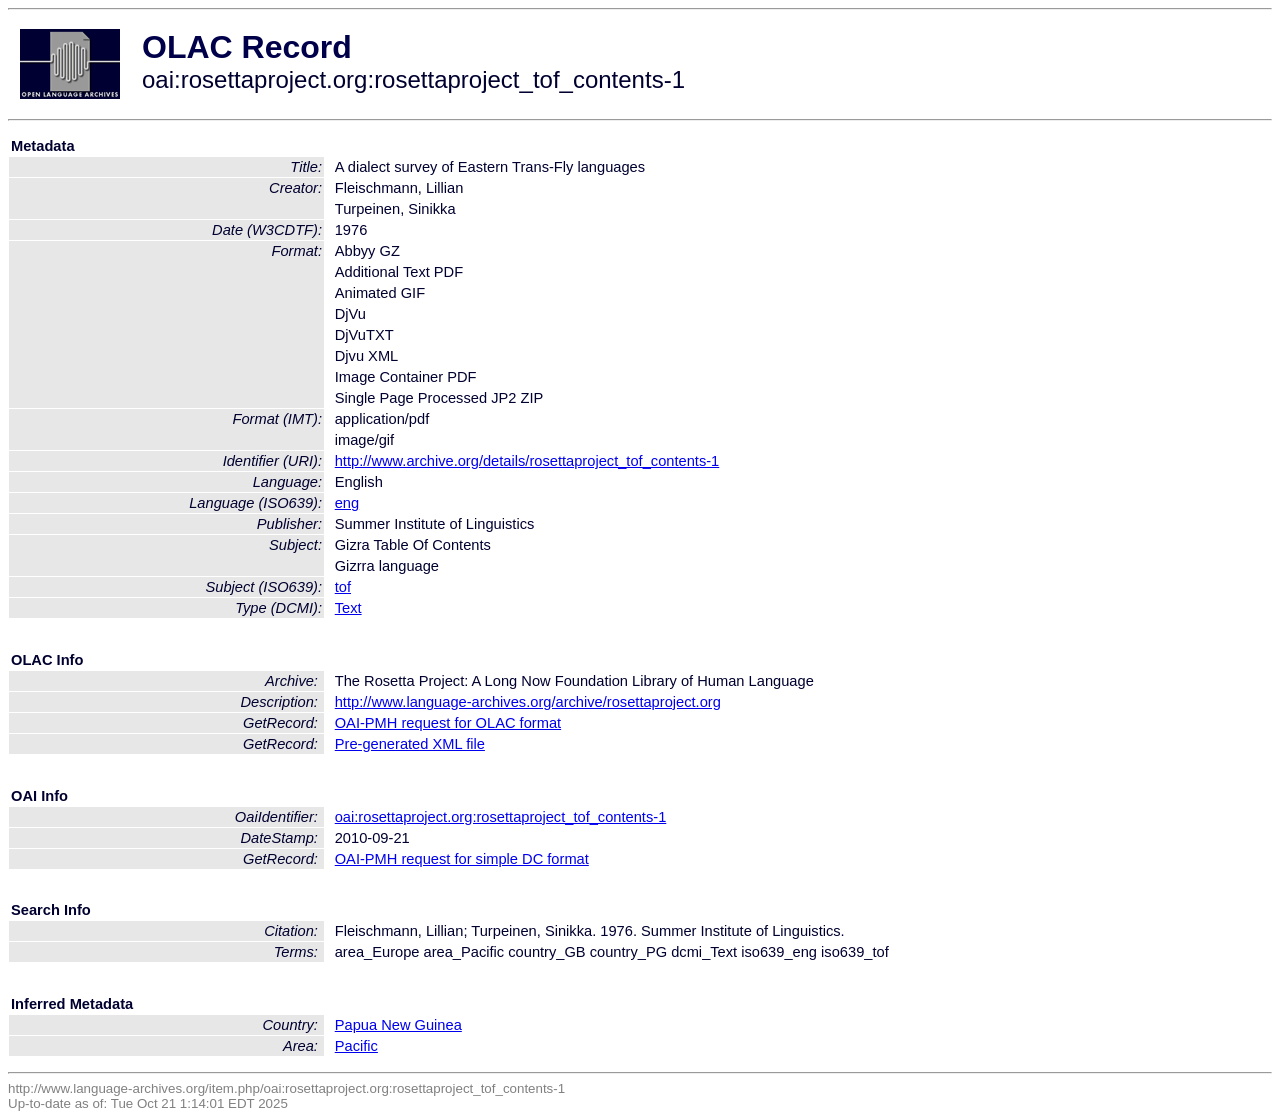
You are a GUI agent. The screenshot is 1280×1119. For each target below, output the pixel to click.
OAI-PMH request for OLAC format (448, 723)
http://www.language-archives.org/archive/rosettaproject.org (528, 702)
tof (343, 587)
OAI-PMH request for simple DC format (462, 859)
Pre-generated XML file (410, 744)
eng (347, 503)
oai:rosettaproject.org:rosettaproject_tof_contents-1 (501, 817)
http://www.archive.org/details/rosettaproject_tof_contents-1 (527, 461)
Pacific (356, 1046)
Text (348, 608)
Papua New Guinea (398, 1025)
